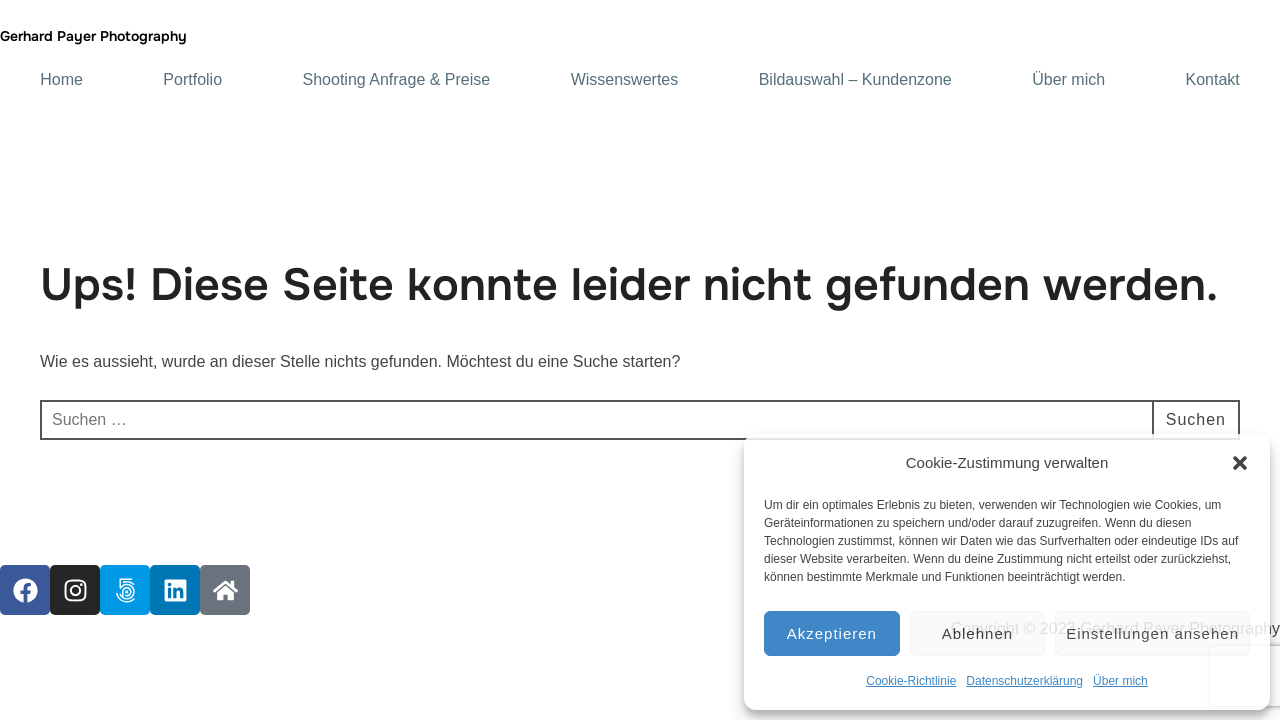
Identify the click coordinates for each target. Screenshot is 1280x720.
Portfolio (192, 80)
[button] (1240, 463)
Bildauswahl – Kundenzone (855, 80)
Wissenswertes (625, 80)
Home (61, 80)
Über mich (1120, 681)
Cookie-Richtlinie (911, 681)
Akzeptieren (832, 633)
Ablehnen (977, 633)
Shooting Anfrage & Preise (397, 80)
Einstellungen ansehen (1152, 633)
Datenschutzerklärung (1024, 681)
